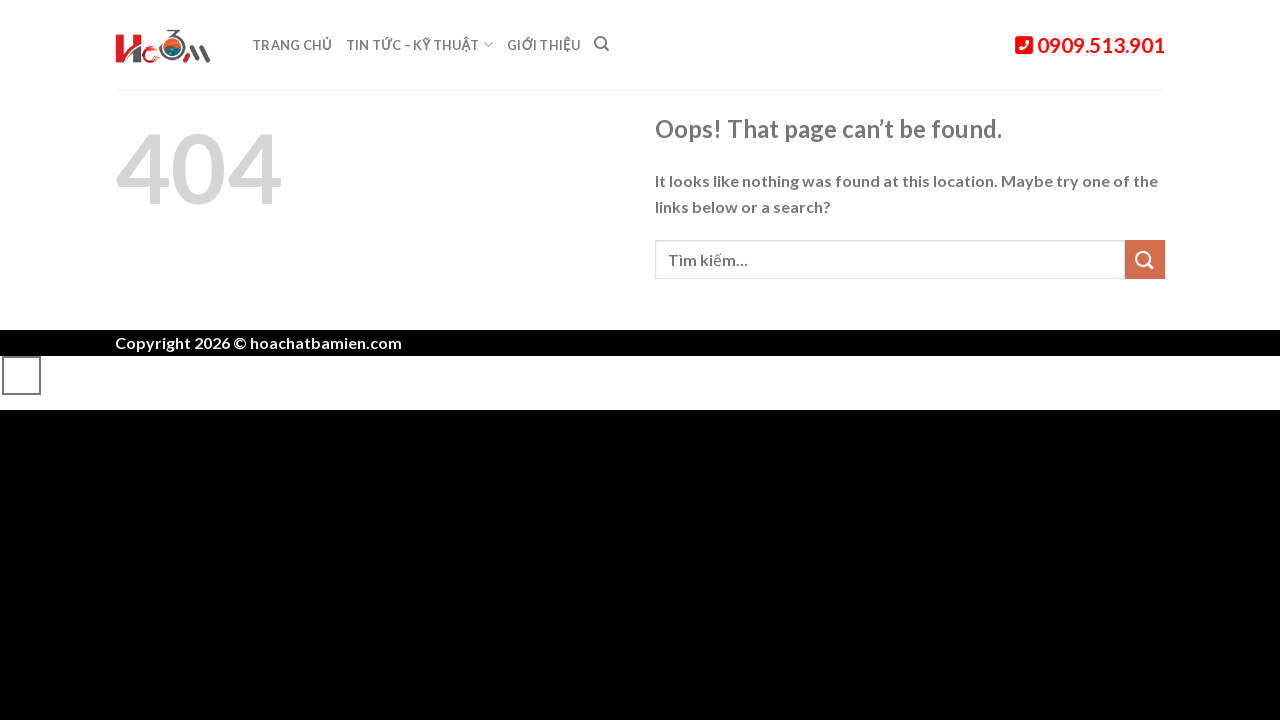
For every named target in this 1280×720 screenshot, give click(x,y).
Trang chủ (292, 45)
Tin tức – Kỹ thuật (419, 44)
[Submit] (1145, 259)
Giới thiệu (543, 45)
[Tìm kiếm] (601, 44)
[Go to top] (21, 375)
